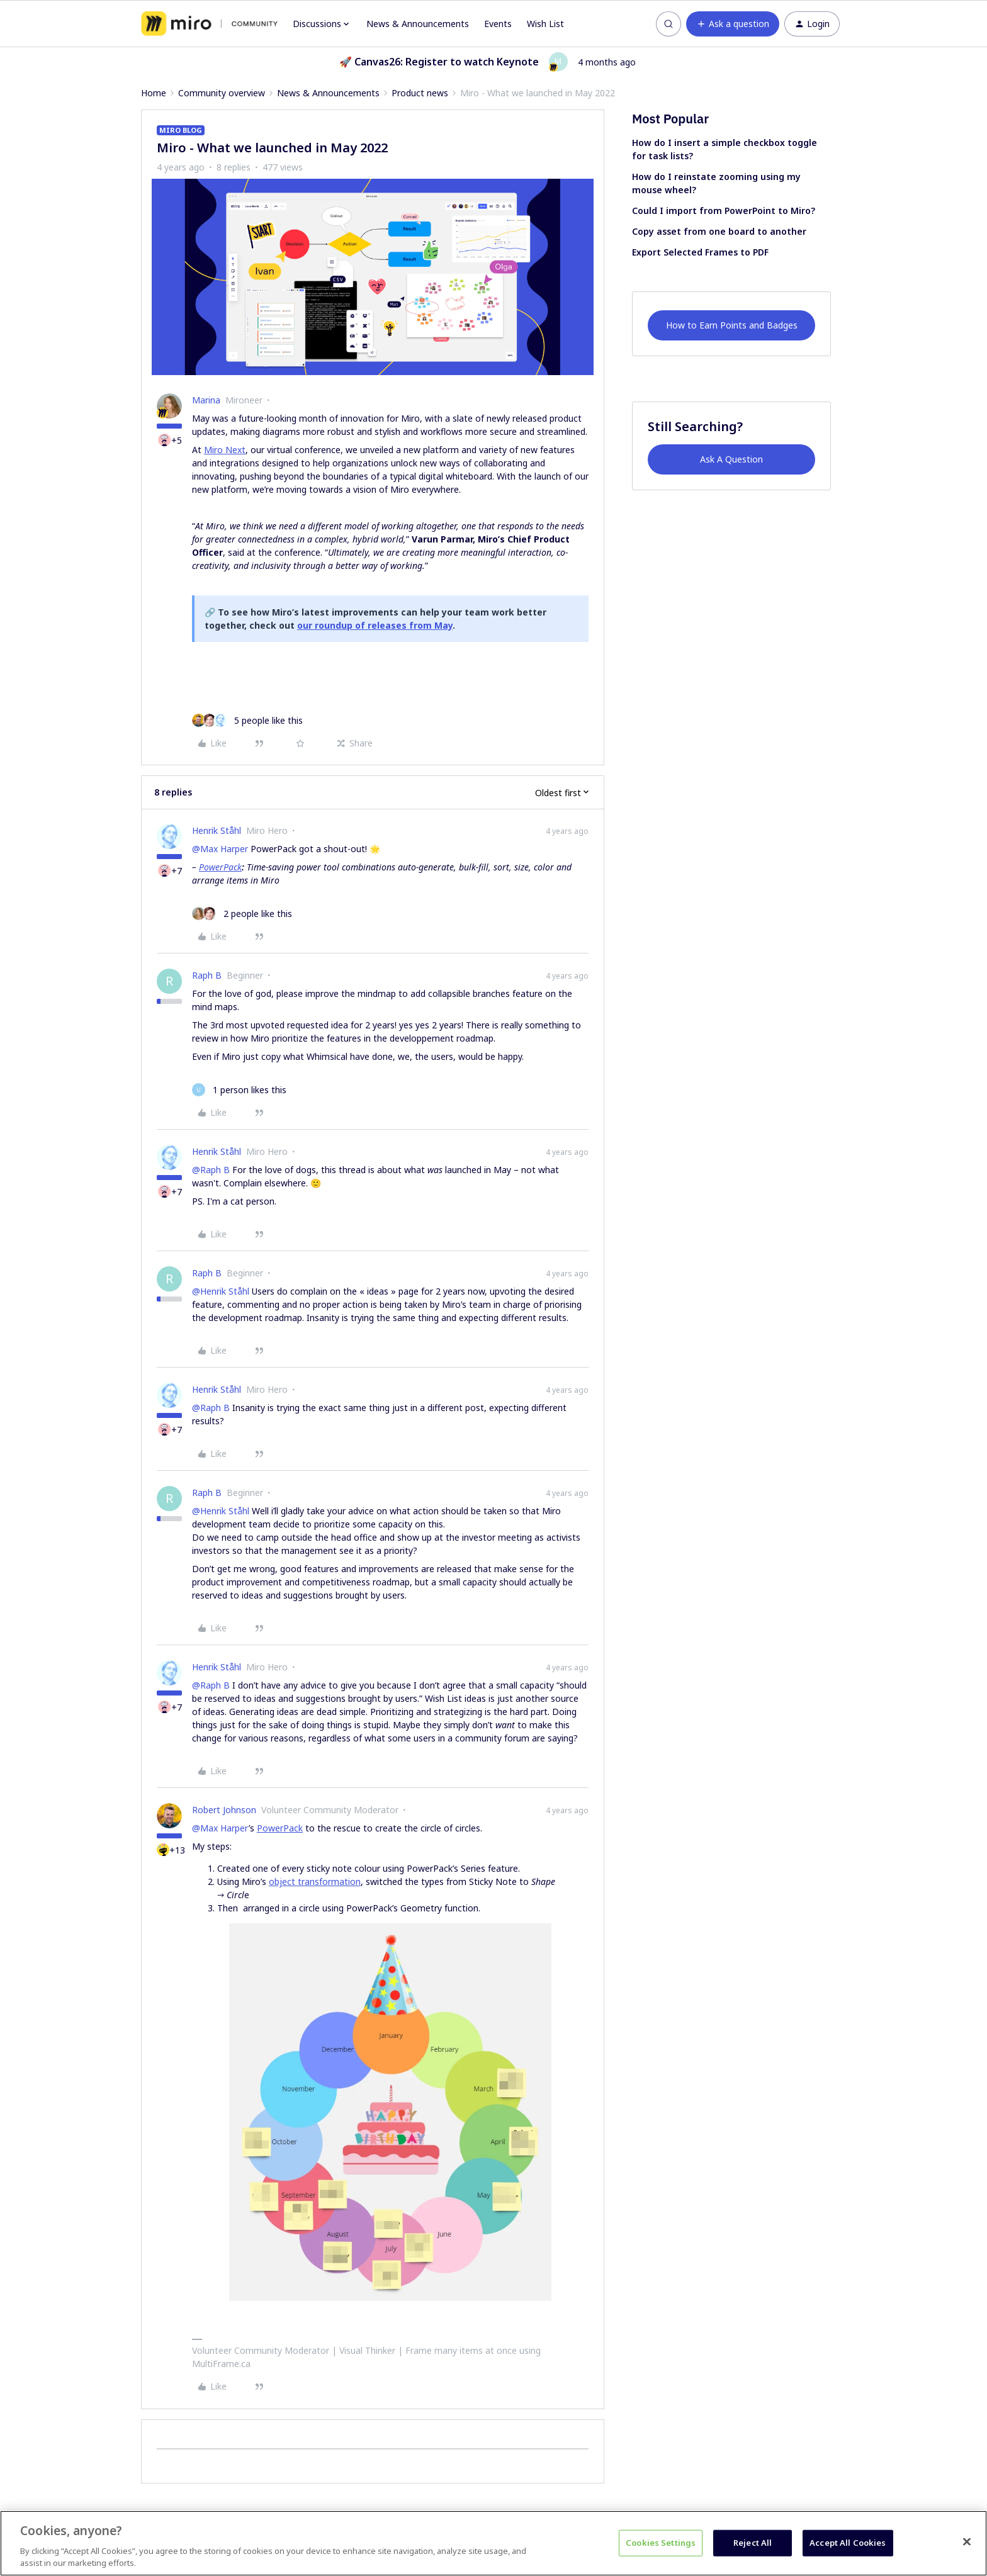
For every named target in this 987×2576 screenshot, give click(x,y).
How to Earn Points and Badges (732, 325)
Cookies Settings (661, 2542)
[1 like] (239, 1089)
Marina (206, 400)
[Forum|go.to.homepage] (209, 24)
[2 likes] (242, 913)
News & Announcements (417, 24)
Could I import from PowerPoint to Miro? (723, 211)
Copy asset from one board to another (719, 231)
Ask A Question (731, 459)
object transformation (315, 1881)
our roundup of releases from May (375, 625)
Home (153, 93)
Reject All (752, 2542)
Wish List (545, 24)
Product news (420, 93)
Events (498, 24)
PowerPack (220, 867)
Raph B (207, 975)
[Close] (967, 2542)
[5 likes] (247, 720)
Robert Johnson (224, 1810)
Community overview (221, 93)
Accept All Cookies (847, 2542)
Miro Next (224, 450)
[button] (732, 24)
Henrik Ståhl (216, 830)
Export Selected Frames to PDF (700, 252)
